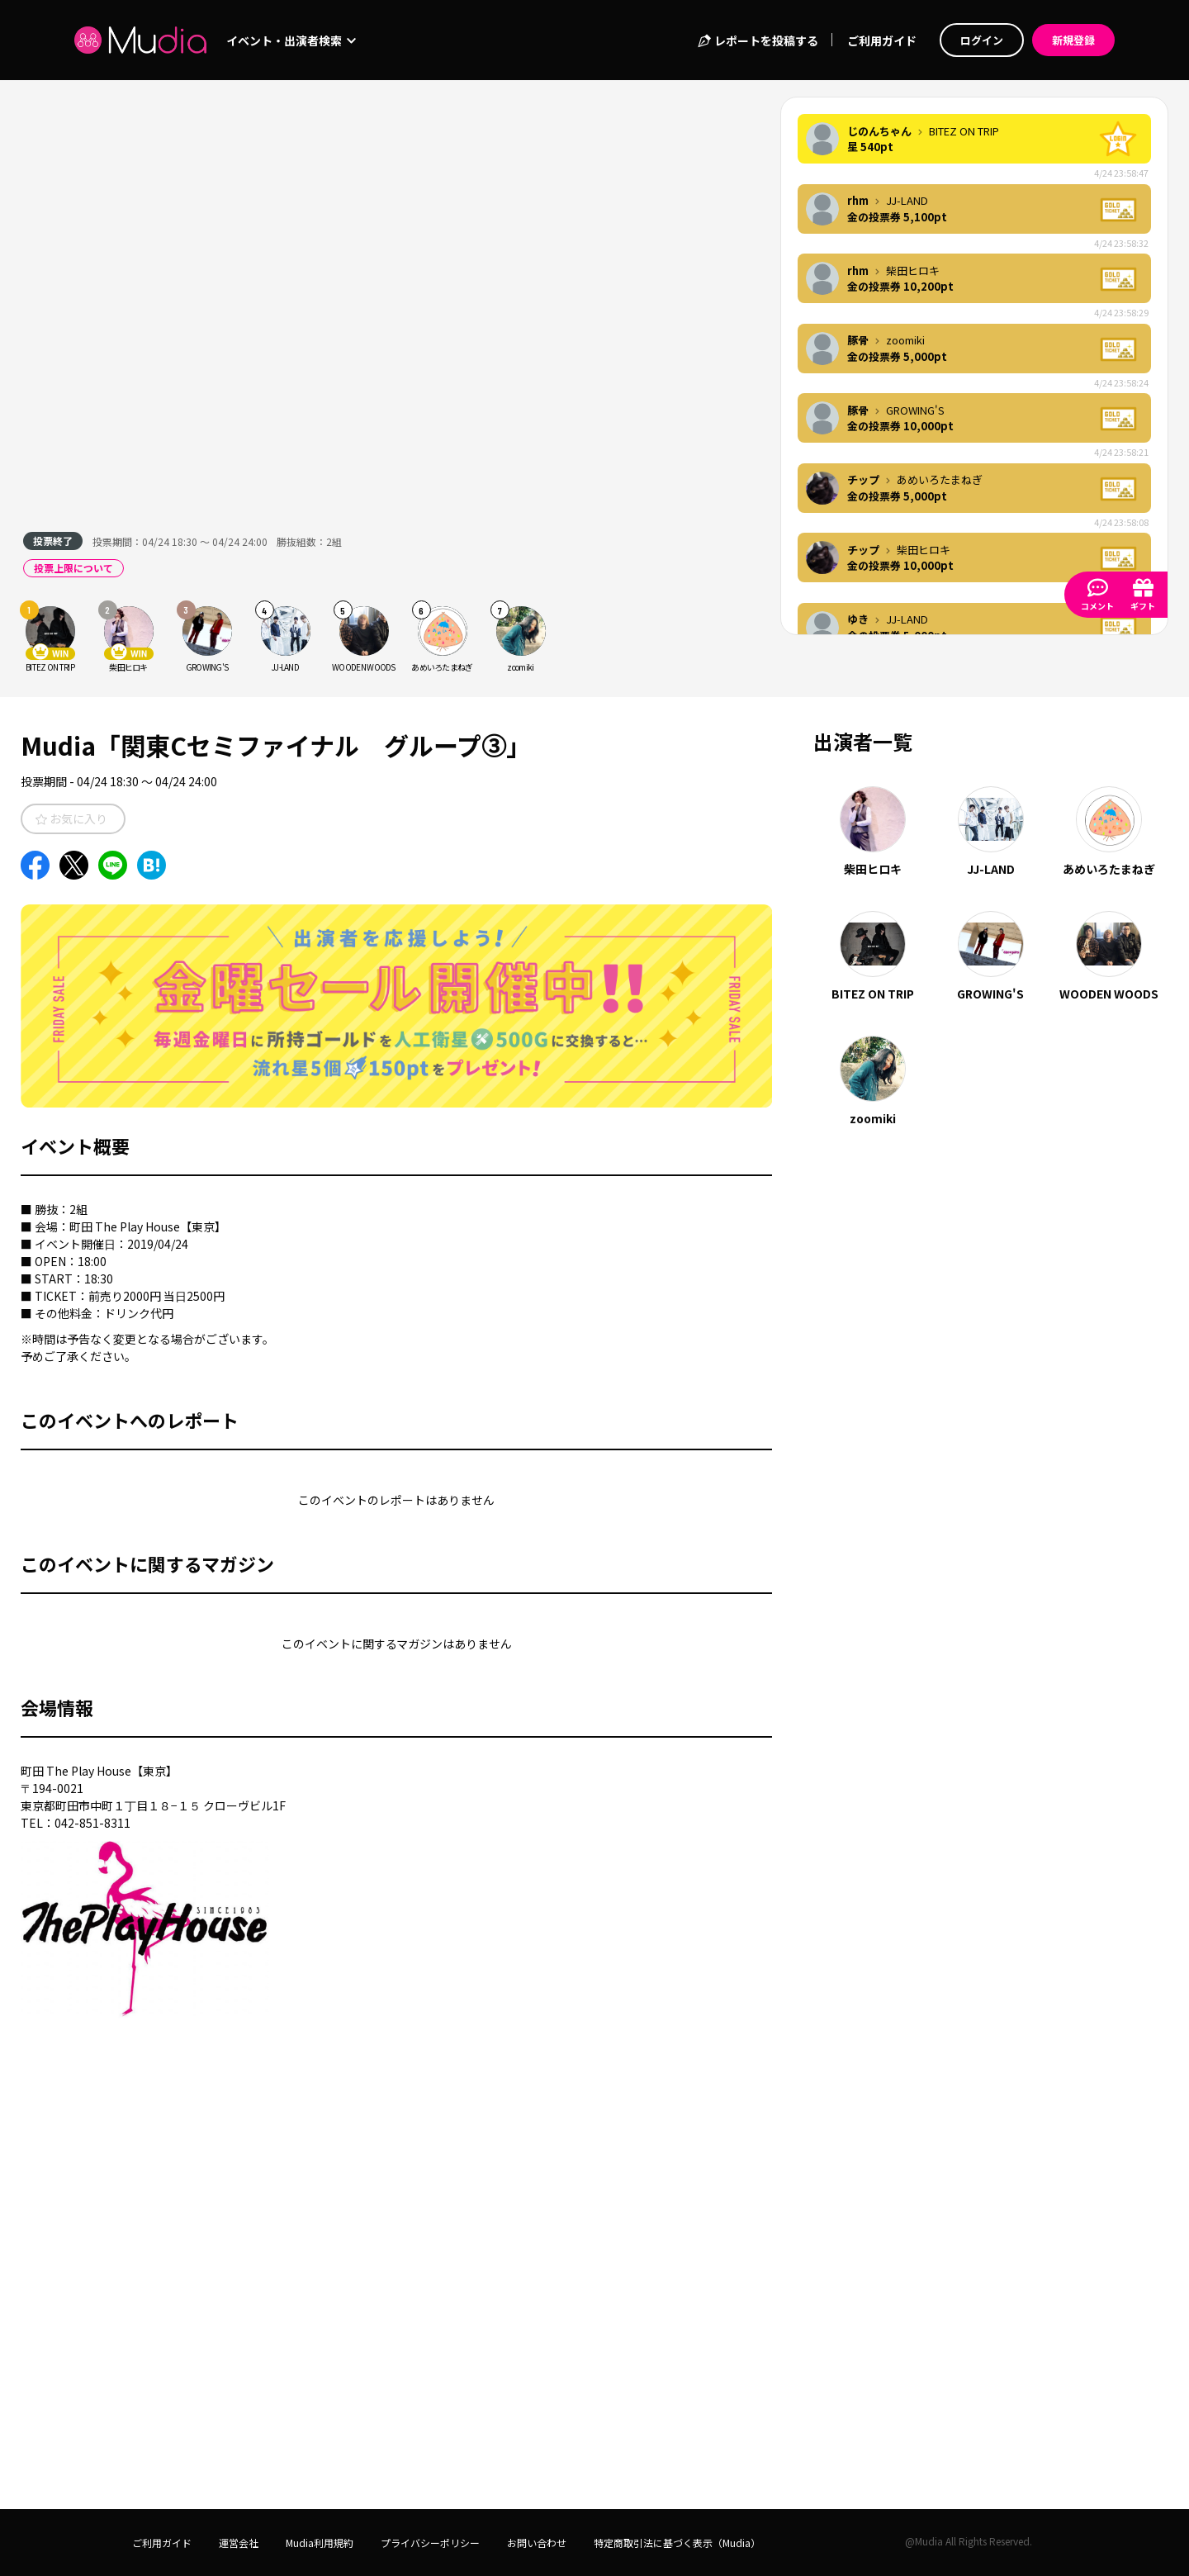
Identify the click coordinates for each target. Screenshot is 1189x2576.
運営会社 (238, 2543)
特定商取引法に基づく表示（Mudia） (677, 2543)
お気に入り (71, 818)
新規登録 (1073, 40)
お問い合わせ (536, 2543)
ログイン (981, 40)
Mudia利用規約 (319, 2543)
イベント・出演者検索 (291, 40)
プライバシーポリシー (430, 2543)
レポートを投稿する (757, 40)
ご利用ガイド (882, 40)
